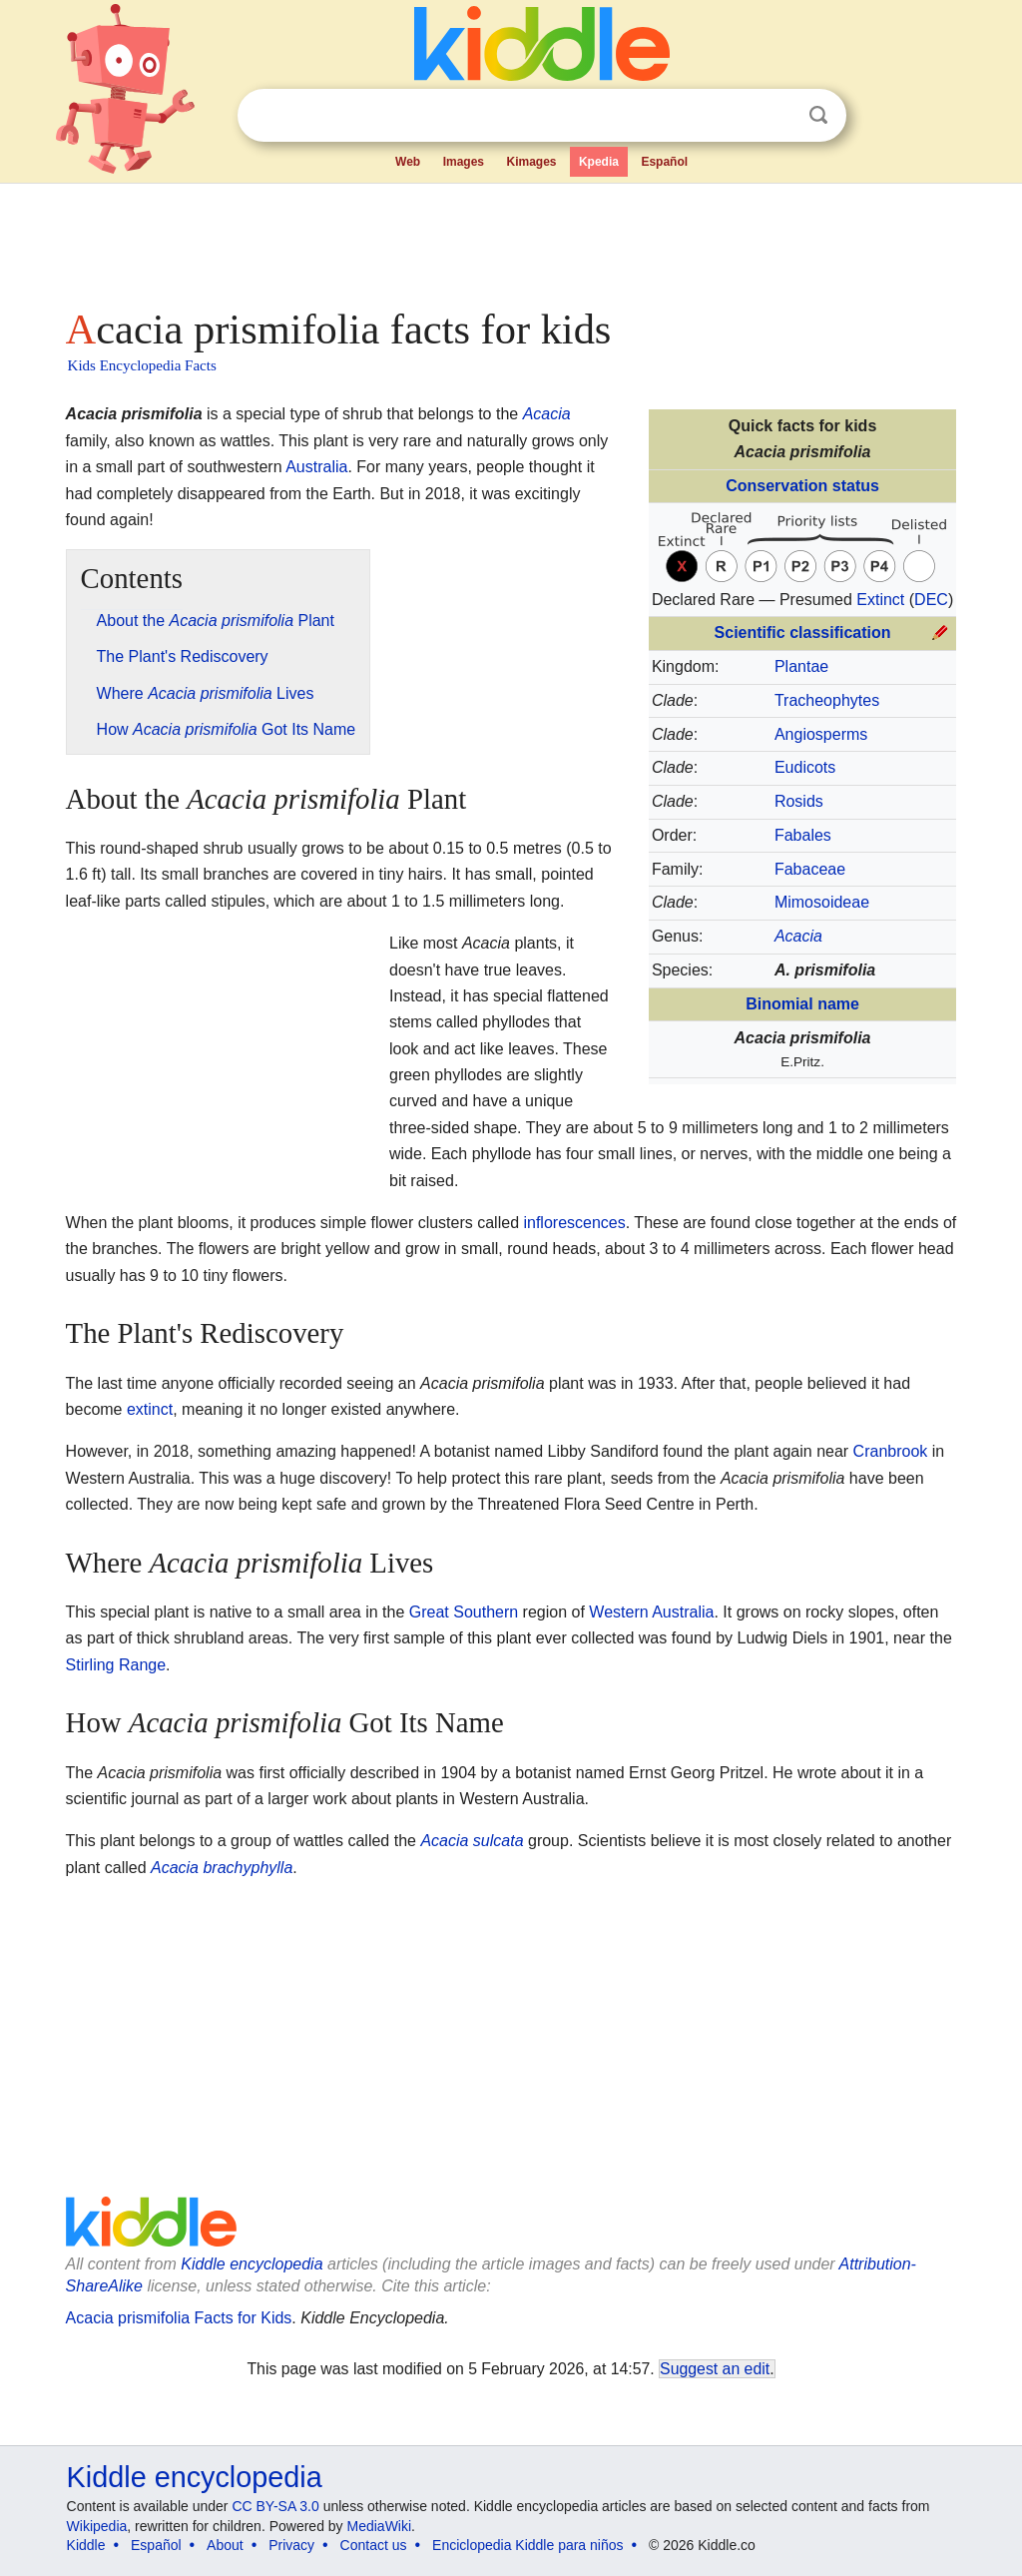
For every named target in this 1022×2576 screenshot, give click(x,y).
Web (407, 162)
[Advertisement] (510, 240)
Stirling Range (116, 1664)
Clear (777, 116)
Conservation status (802, 485)
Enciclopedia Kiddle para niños (527, 2545)
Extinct (880, 599)
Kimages (531, 162)
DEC (931, 599)
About (225, 2545)
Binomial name (802, 1003)
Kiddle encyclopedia (251, 2263)
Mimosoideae (821, 902)
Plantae (801, 666)
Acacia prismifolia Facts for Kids (179, 2317)
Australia (316, 466)
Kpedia (599, 162)
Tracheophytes (826, 700)
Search (818, 115)
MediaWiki (379, 2526)
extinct (150, 1409)
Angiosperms (820, 734)
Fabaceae (809, 869)
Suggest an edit (714, 2368)
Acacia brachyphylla (221, 1867)
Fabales (802, 835)
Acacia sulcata (471, 1840)
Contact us (373, 2545)
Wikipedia (97, 2526)
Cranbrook (890, 1451)
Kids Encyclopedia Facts (142, 365)
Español (664, 162)
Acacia (547, 413)
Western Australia (651, 1612)
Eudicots (804, 767)
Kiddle (86, 2545)
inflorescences (574, 1222)
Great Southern (463, 1612)
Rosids (798, 801)
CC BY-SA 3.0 (275, 2506)
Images (463, 162)
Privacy (291, 2545)
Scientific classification (803, 632)
